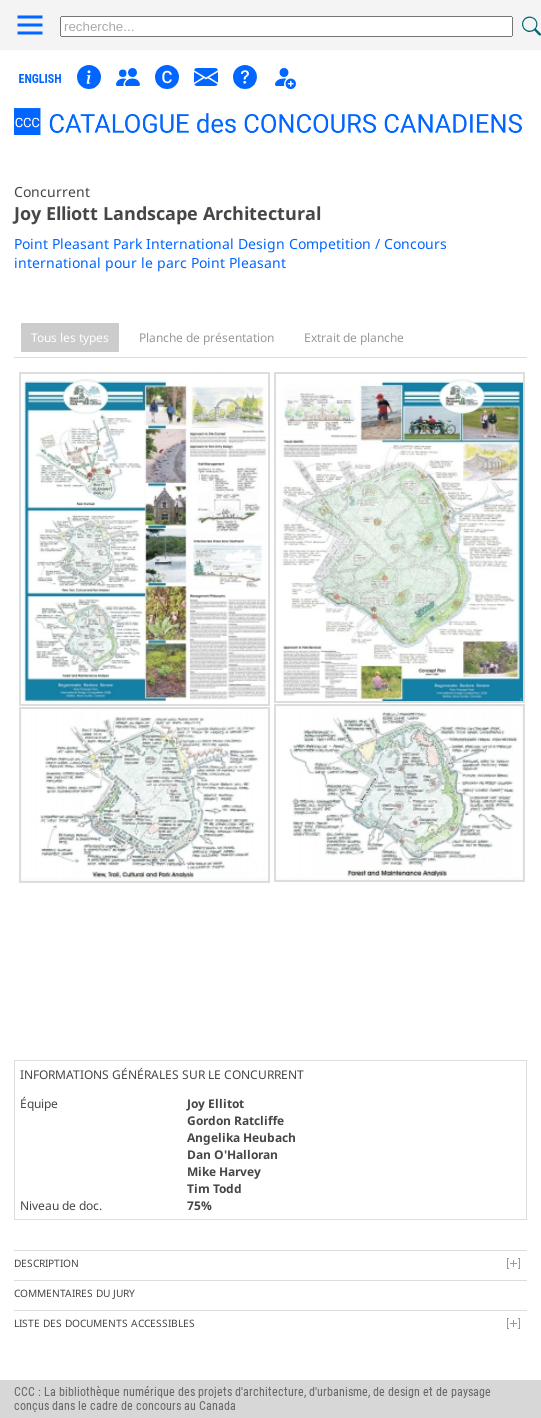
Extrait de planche (354, 337)
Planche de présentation (206, 337)
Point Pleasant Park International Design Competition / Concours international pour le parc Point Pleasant (230, 253)
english (40, 79)
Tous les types (70, 337)
